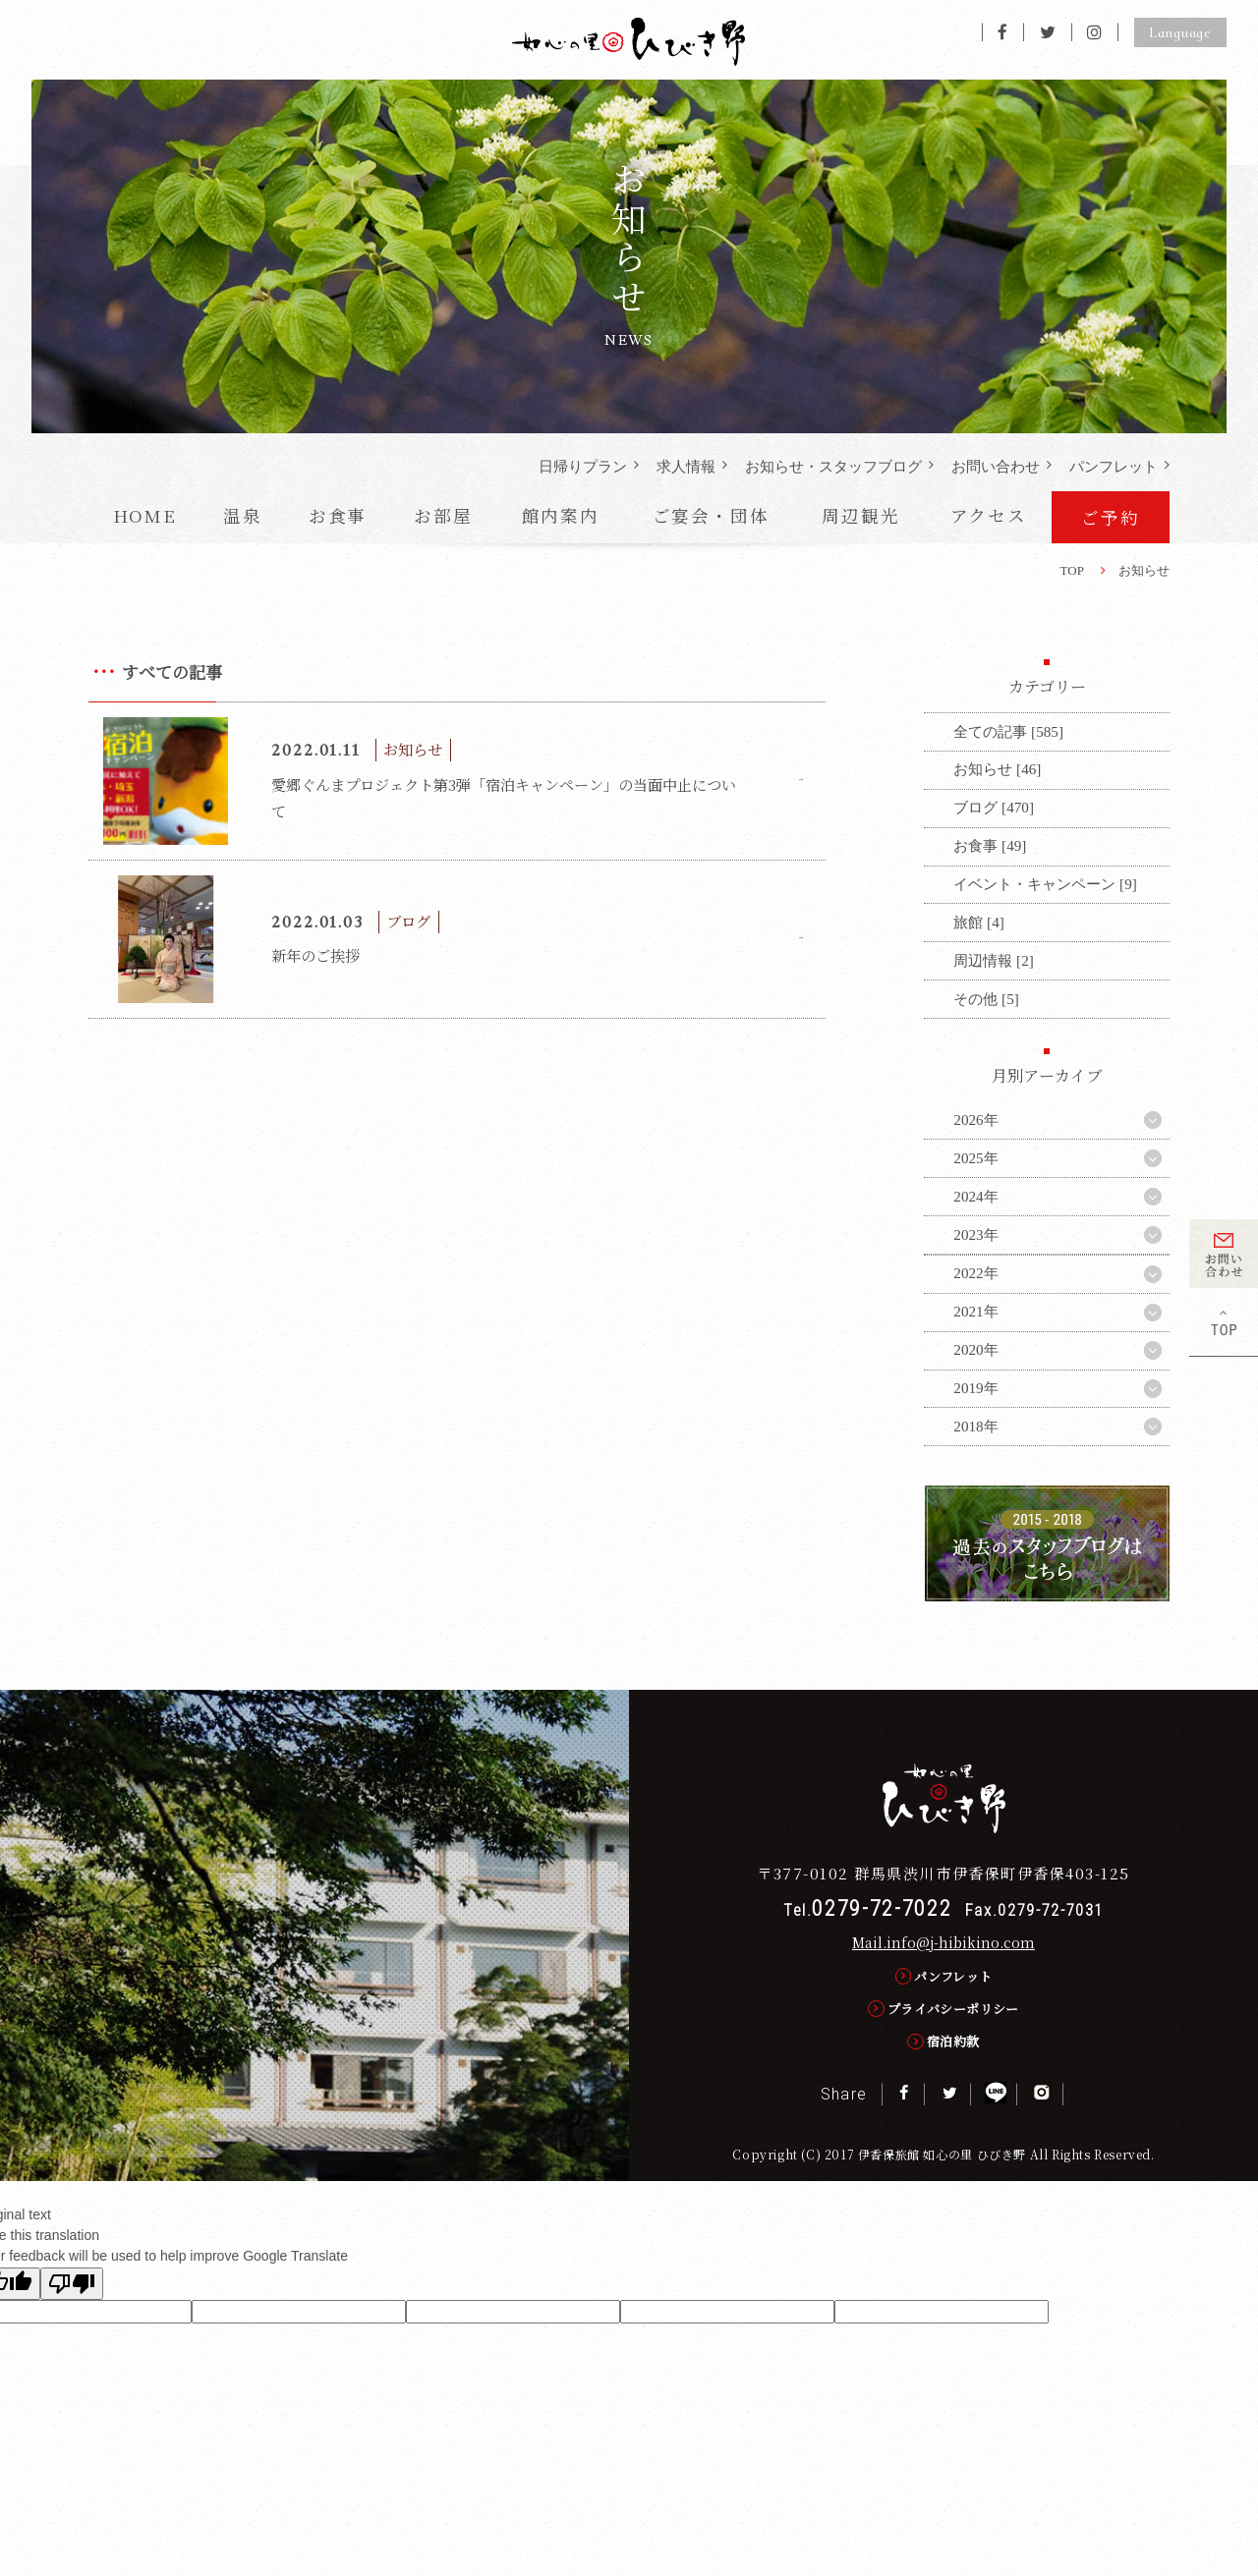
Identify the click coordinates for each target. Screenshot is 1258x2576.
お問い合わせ (995, 466)
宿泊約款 (953, 2041)
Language (1180, 32)
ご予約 (1110, 517)
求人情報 (686, 466)
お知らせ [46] (997, 768)
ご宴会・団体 (711, 515)
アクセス (988, 515)
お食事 (338, 515)
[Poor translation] (71, 2284)
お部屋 (443, 515)
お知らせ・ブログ (833, 466)
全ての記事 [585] (1008, 731)
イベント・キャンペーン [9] (1044, 883)
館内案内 (561, 515)
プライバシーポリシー (953, 2008)
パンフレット (1113, 466)
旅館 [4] (978, 922)
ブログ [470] (993, 807)
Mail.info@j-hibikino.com (943, 1942)
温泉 (242, 515)
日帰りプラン (583, 466)
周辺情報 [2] (993, 960)
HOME (145, 515)
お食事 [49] (989, 845)
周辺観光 (860, 515)
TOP (1072, 570)
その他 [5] (985, 998)
